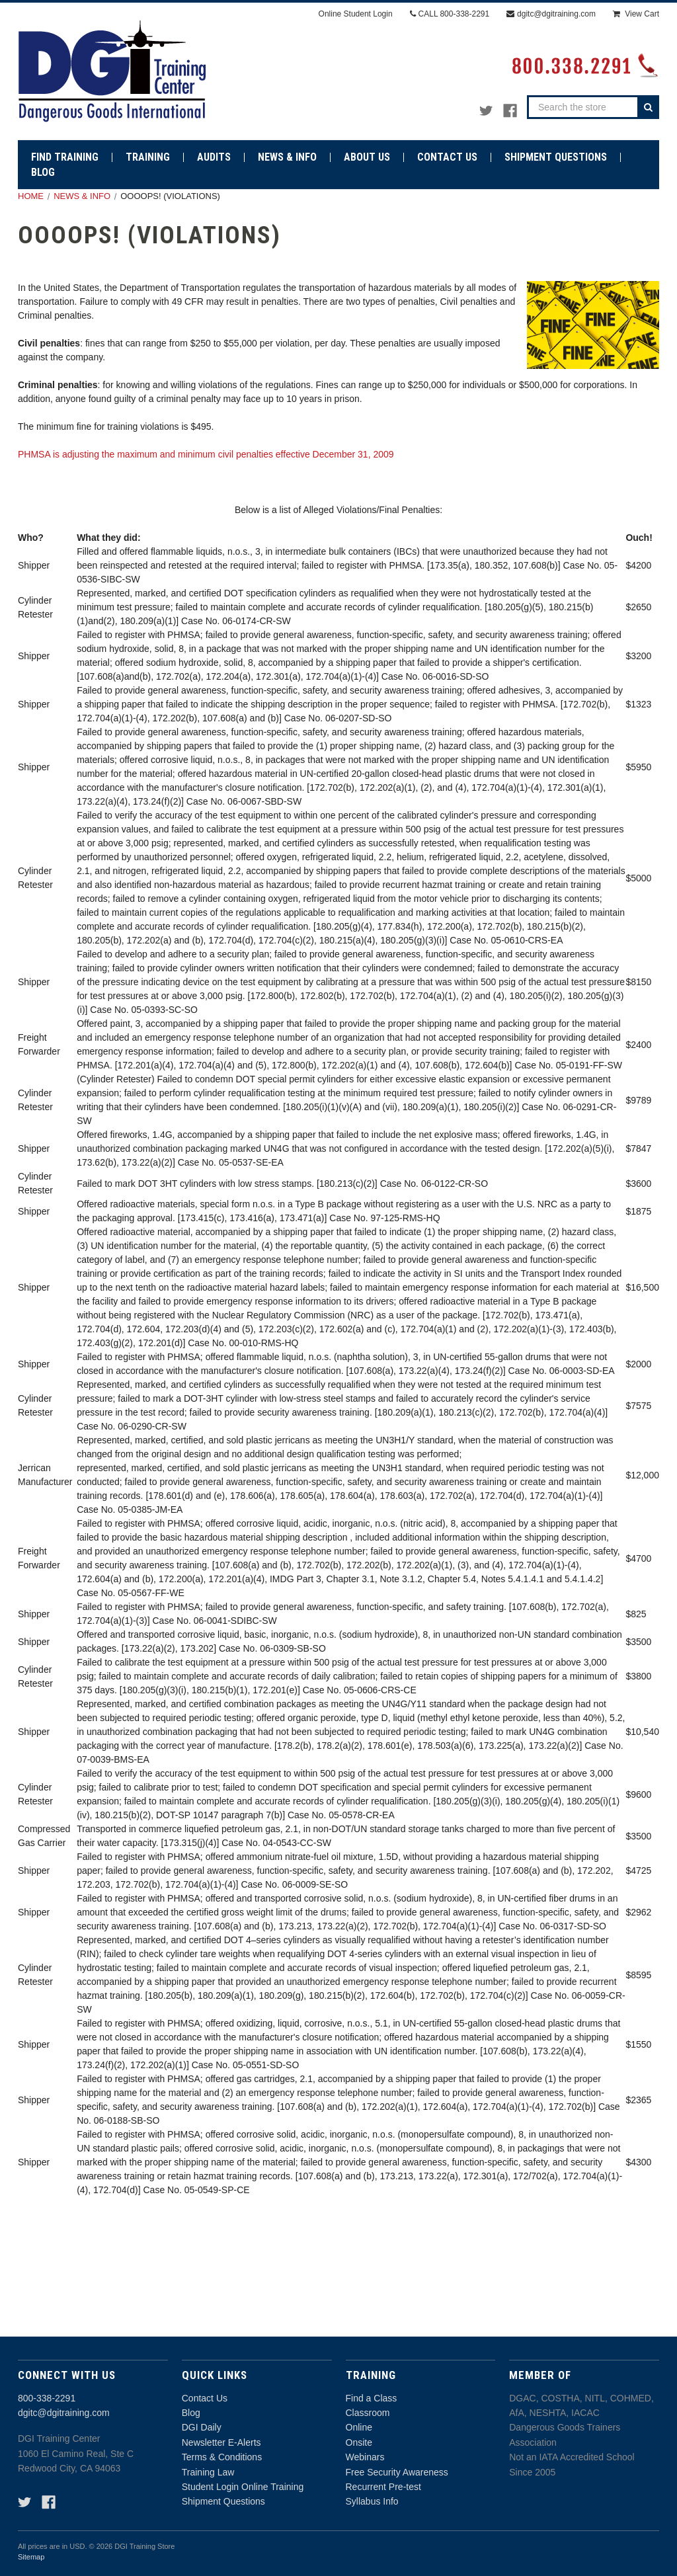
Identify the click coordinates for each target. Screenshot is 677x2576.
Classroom (368, 2412)
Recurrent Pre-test (383, 2486)
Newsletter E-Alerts (221, 2442)
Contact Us (204, 2398)
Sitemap (31, 2557)
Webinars (365, 2457)
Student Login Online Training (242, 2486)
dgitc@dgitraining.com (64, 2412)
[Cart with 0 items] (636, 14)
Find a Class (371, 2398)
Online (359, 2427)
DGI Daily (201, 2427)
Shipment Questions (223, 2501)
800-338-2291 (46, 2398)
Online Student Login (356, 14)
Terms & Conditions (222, 2457)
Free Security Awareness (397, 2472)
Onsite (359, 2442)
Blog (191, 2412)
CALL (450, 14)
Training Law (208, 2472)
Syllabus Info (372, 2501)
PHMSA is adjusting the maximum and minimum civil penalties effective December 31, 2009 (206, 454)
